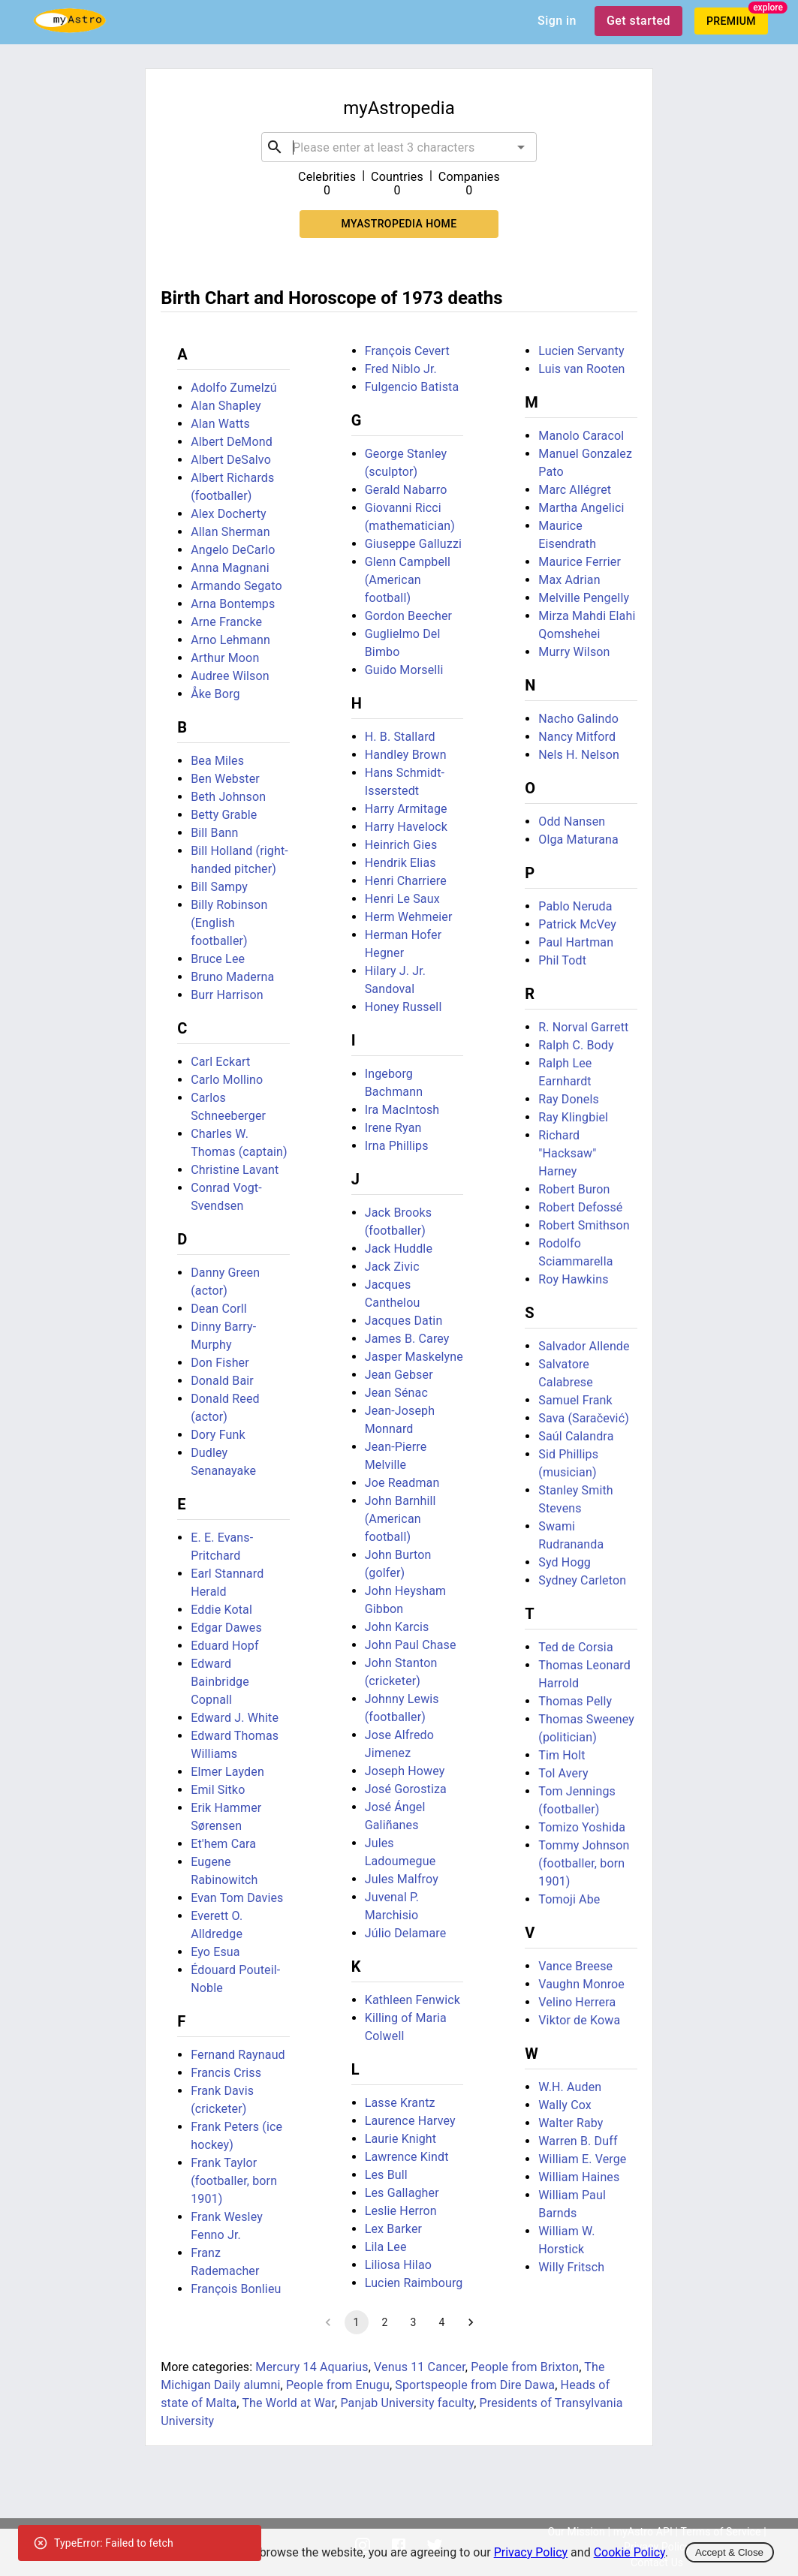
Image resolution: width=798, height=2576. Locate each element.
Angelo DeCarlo (233, 550)
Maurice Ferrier (579, 562)
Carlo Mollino (227, 1080)
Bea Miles (217, 761)
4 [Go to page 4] (442, 2322)
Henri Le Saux (402, 899)
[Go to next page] (471, 2322)
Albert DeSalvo (231, 460)
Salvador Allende (583, 1346)
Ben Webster (225, 779)
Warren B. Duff (577, 2141)
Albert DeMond (232, 442)
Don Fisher (220, 1363)
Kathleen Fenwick (412, 2000)
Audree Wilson (230, 676)
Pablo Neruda (575, 906)
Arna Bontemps (233, 604)
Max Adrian (569, 580)
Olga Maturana (578, 839)
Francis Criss (226, 2073)
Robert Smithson (583, 1225)
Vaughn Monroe (581, 1984)
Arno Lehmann (230, 640)
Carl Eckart (220, 1062)
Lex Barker (393, 2229)
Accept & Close (729, 2552)
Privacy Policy (531, 2552)
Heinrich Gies (401, 845)
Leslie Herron (401, 2211)
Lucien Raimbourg (414, 2283)
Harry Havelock (406, 827)
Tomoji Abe (569, 1899)
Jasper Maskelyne (414, 1357)
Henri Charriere (406, 881)
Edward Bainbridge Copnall (220, 1682)
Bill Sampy (219, 887)
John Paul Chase (410, 1645)
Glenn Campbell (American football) (407, 580)
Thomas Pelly (575, 1701)
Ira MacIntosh (402, 1110)
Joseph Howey (405, 1771)
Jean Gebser (399, 1375)
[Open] (520, 147)
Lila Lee (386, 2247)
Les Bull (386, 2175)
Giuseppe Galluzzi (413, 544)
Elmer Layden (227, 1772)
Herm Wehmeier (409, 917)
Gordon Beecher (408, 616)
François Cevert (407, 351)
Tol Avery (563, 1773)
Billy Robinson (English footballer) (229, 923)
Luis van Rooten (581, 369)
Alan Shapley (225, 406)
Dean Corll (219, 1309)
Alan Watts (220, 424)
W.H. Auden (569, 2087)
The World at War (288, 2403)
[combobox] (399, 147)
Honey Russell (403, 1007)
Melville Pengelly (583, 598)
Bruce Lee (218, 959)
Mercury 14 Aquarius (311, 2367)
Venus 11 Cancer (419, 2367)
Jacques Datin (404, 1321)
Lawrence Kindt (407, 2157)
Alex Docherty (229, 514)
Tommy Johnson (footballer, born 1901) (583, 1863)
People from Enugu (338, 2385)
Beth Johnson (228, 797)
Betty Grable (224, 815)
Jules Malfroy (401, 1879)
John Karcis (397, 1627)
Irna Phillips (397, 1146)
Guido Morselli (404, 670)
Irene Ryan (393, 1128)
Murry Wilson (574, 652)
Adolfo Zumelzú (234, 388)
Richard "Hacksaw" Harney (567, 1153)
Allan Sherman (230, 532)
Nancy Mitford (577, 737)
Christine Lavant (235, 1170)
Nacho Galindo (578, 719)
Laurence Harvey (410, 2121)
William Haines (578, 2177)
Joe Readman (402, 1483)
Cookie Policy (629, 2552)
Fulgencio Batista (412, 387)
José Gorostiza (406, 1789)
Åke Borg (215, 694)
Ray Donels (568, 1099)
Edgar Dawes (226, 1628)
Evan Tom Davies (237, 1898)
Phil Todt (562, 960)
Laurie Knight (400, 2139)
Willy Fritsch (571, 2267)
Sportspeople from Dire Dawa (475, 2385)
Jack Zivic (392, 1266)
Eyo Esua (215, 1952)
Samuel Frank (575, 1400)
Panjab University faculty (407, 2403)
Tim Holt (561, 1755)
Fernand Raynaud (238, 2055)
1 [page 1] (357, 2322)
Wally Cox (565, 2105)
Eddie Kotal (221, 1609)
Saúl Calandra (575, 1436)
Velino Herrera (577, 2002)
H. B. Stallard (400, 737)
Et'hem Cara (223, 1844)
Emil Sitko (218, 1790)
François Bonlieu (236, 2289)
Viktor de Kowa (579, 2020)
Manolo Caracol (581, 436)
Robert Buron (574, 1189)
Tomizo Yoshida (581, 1827)
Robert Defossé (580, 1207)
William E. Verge (582, 2159)
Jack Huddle (398, 1248)
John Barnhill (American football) (400, 1519)
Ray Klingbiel (573, 1117)
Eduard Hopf (225, 1646)
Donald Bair (222, 1381)
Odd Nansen (571, 821)
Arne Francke (226, 622)
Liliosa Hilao (398, 2265)
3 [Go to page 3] (414, 2322)
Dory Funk (218, 1435)
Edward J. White (235, 1718)
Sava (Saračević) (583, 1418)
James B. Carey (407, 1339)
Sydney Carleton (582, 1580)
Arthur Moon (225, 658)
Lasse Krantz (400, 2103)
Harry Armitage (406, 809)
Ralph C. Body (575, 1045)
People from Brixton (525, 2367)
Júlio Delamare (406, 1933)
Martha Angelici (581, 508)
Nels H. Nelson (578, 755)
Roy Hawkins (573, 1279)
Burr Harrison (227, 995)
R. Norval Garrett (583, 1027)
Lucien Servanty (581, 351)
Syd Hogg (564, 1562)
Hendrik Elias (400, 863)
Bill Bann (214, 833)
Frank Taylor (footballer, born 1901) (234, 2181)
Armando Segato (236, 586)
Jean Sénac (396, 1393)
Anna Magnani (230, 568)
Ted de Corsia (575, 1647)
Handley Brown (406, 755)
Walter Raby (570, 2123)
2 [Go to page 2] (385, 2322)
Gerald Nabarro (406, 490)
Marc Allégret (574, 490)
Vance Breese (575, 1966)
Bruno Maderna (232, 977)
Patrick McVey (577, 924)
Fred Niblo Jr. (401, 369)
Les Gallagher (402, 2193)
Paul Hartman (575, 942)
